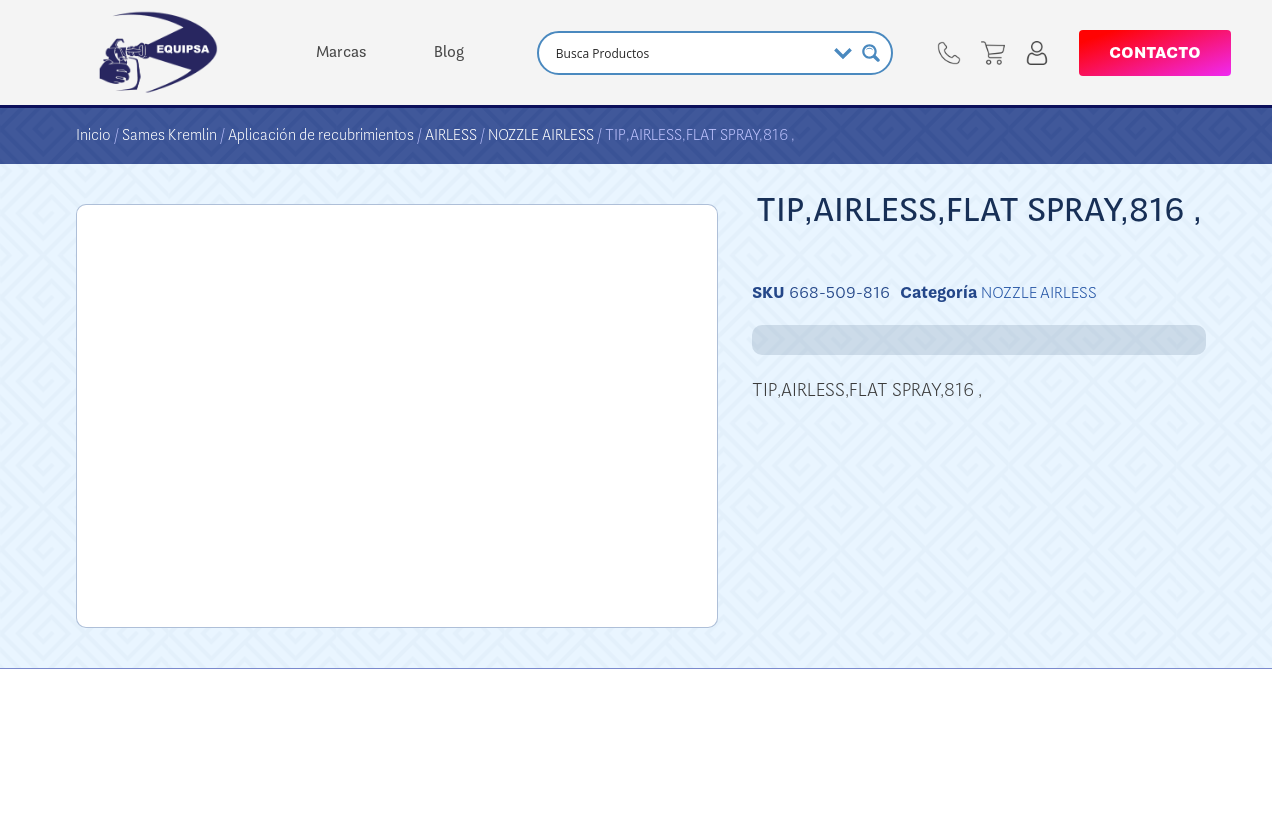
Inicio (93, 135)
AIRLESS (451, 135)
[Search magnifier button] (871, 53)
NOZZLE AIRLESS (541, 135)
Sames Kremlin (169, 135)
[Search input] (688, 53)
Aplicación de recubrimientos (321, 135)
